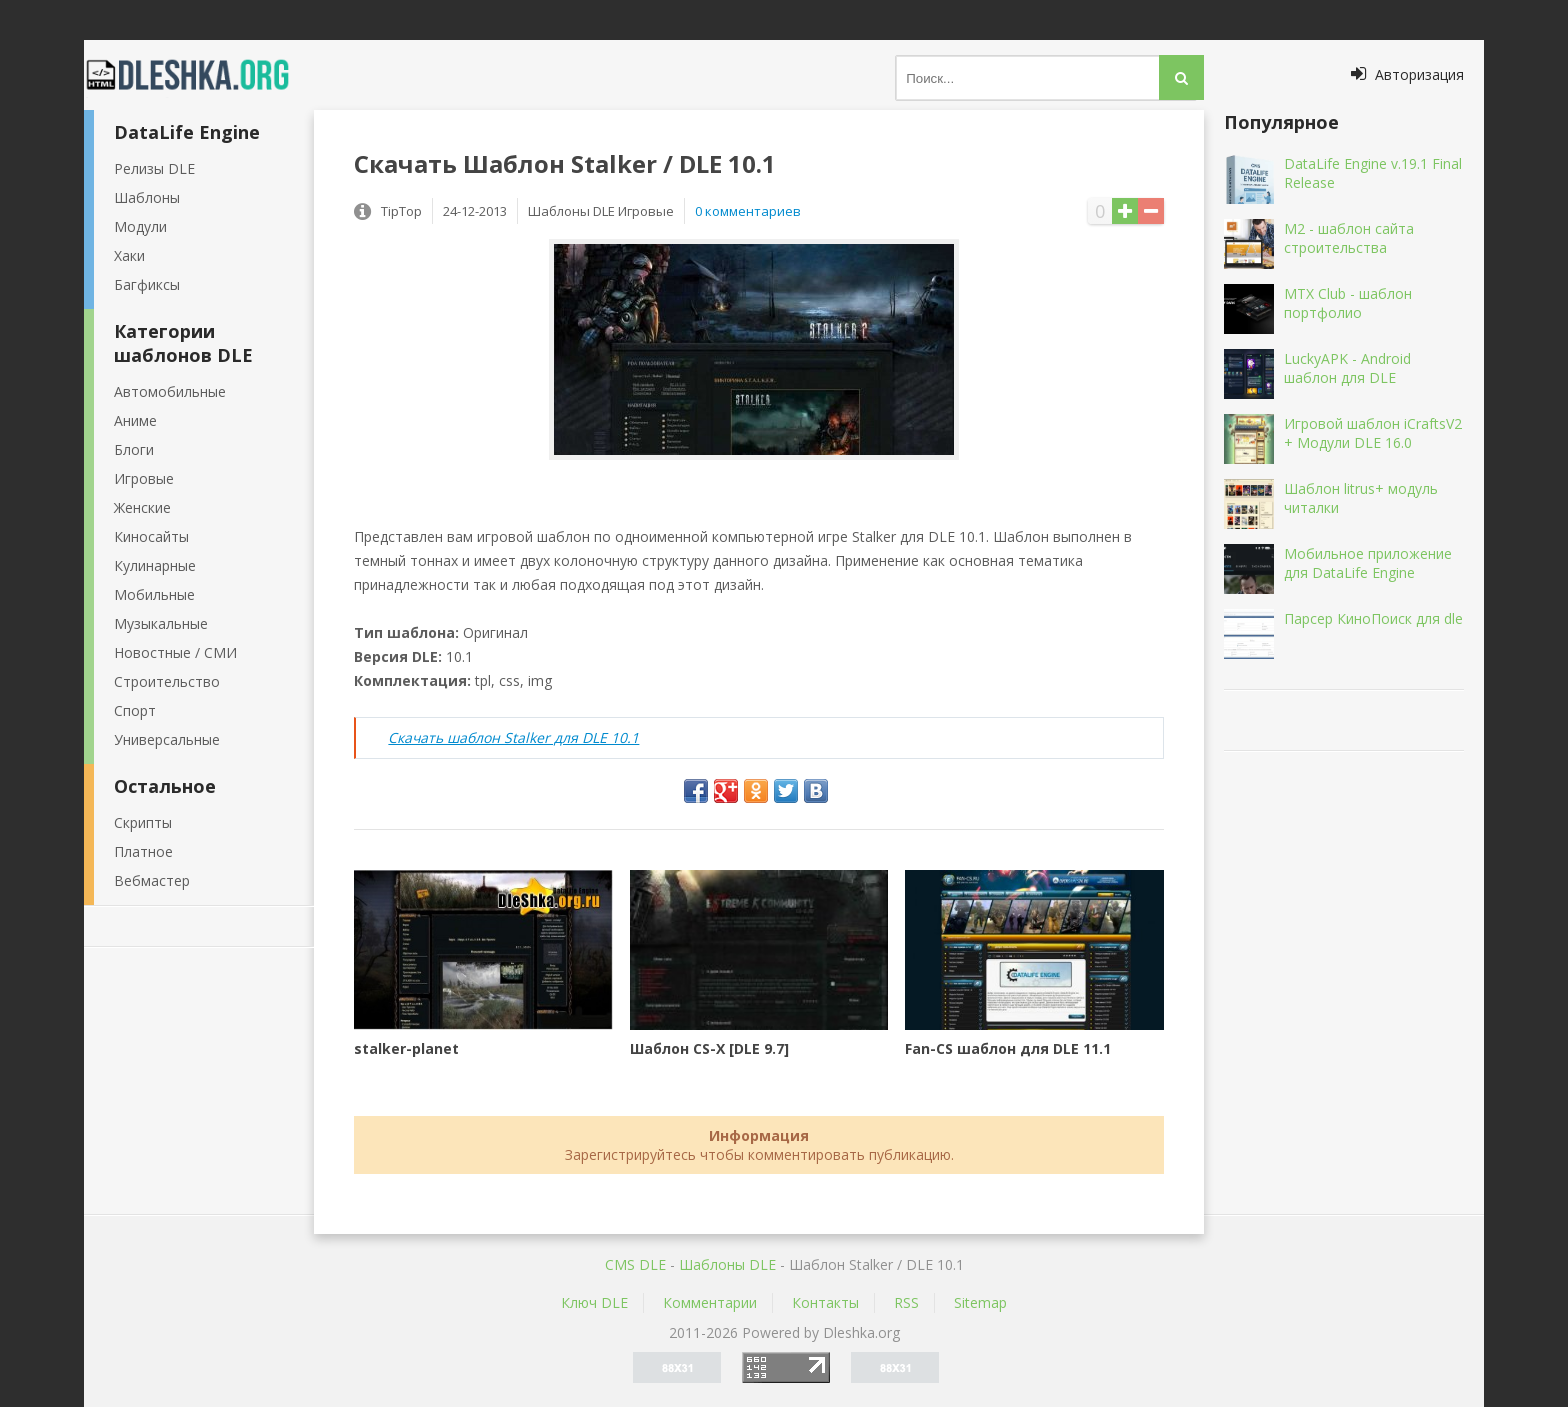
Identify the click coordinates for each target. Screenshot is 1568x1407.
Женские (142, 507)
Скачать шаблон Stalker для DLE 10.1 (513, 737)
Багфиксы (147, 284)
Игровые (144, 478)
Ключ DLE (594, 1302)
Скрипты (143, 822)
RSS (906, 1302)
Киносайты (151, 536)
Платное (143, 851)
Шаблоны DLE (727, 1264)
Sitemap (980, 1302)
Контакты (825, 1302)
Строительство (167, 681)
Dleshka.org (199, 75)
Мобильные (154, 594)
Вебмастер (152, 880)
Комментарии (710, 1302)
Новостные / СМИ (175, 652)
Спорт (135, 710)
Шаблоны (147, 197)
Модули (140, 226)
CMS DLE (635, 1264)
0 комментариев (748, 211)
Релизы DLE (154, 168)
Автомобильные (170, 391)
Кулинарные (155, 565)
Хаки (129, 255)
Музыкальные (161, 623)
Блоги (134, 449)
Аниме (135, 420)
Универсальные (167, 739)
